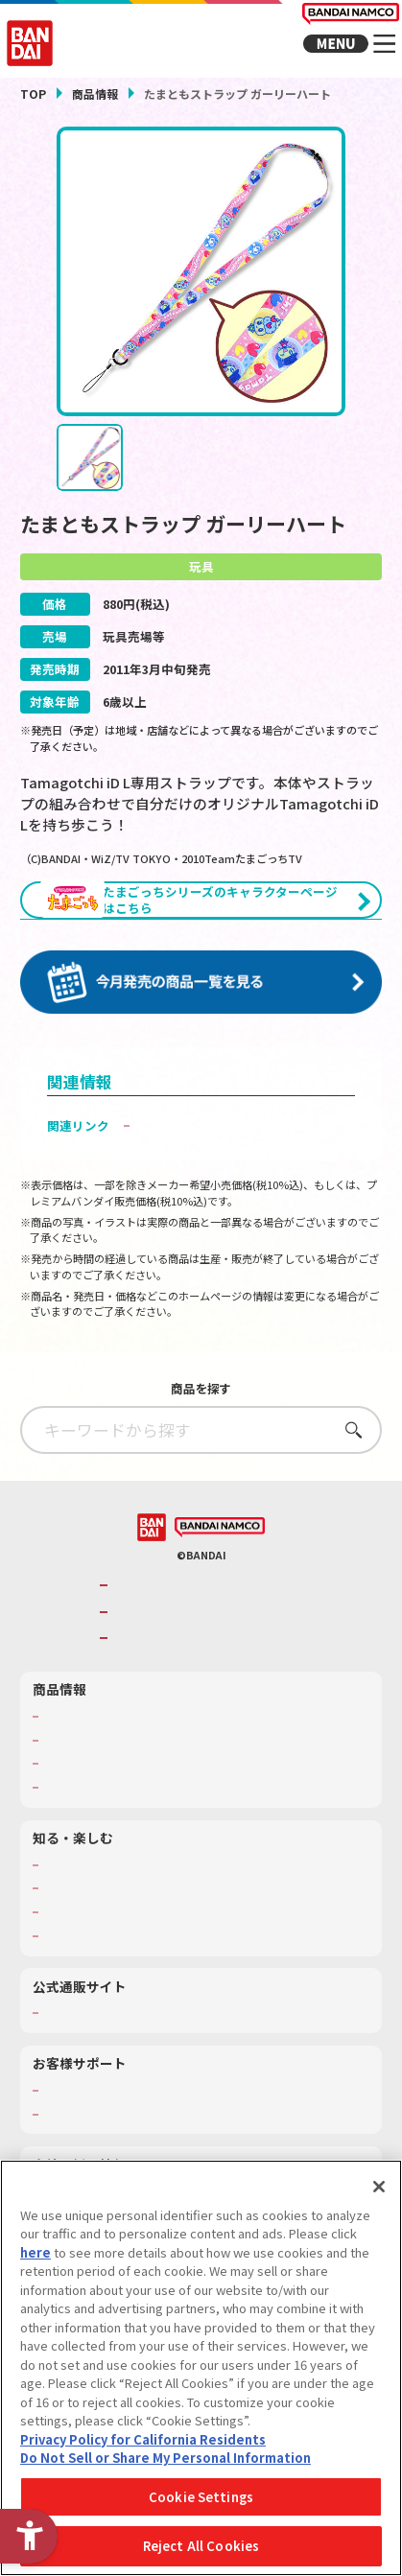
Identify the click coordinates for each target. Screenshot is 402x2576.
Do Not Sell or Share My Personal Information (165, 2457)
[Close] (379, 2187)
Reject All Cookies (201, 2546)
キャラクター (76, 1814)
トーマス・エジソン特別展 (111, 1939)
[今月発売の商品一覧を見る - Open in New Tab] (201, 1034)
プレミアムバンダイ (94, 2064)
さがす (348, 1481)
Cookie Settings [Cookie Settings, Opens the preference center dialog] (201, 2497)
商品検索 (65, 1767)
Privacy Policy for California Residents (143, 2439)
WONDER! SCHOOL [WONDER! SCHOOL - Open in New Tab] (91, 1916)
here (35, 2252)
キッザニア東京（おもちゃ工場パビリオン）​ (157, 1963)
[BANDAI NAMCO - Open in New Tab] (220, 1578)
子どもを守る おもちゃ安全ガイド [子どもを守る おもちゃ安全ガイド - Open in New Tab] (234, 1176)
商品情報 (95, 93)
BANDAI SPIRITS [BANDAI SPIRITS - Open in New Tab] (160, 1689)
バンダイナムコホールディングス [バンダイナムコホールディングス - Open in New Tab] (210, 1663)
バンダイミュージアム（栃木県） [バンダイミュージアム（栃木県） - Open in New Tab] (128, 1987)
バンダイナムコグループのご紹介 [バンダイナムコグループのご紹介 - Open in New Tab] (210, 1637)
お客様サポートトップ (99, 2141)
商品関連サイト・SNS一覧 (110, 1838)
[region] (201, 2368)
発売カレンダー (82, 1791)
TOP (33, 93)
